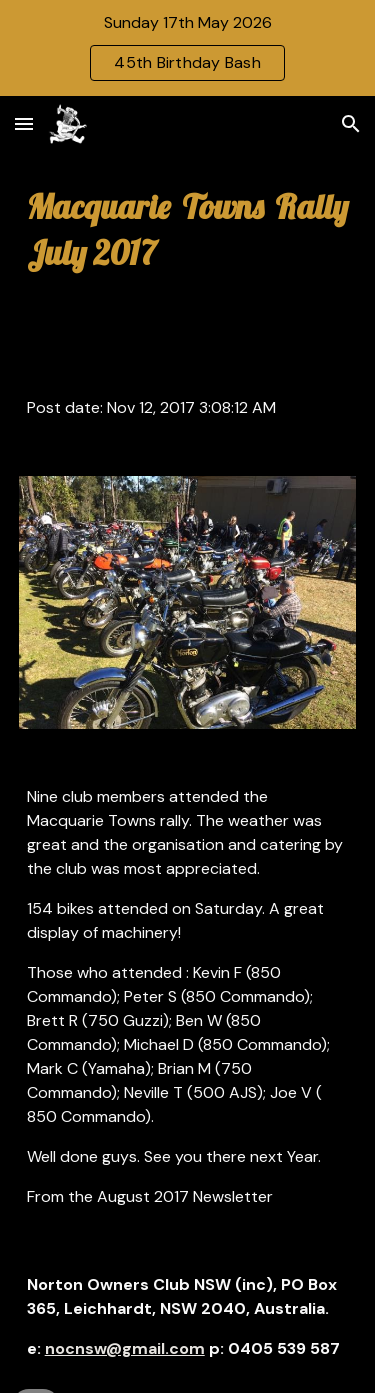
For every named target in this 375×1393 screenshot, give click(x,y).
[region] (187, 48)
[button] (24, 123)
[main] (188, 230)
